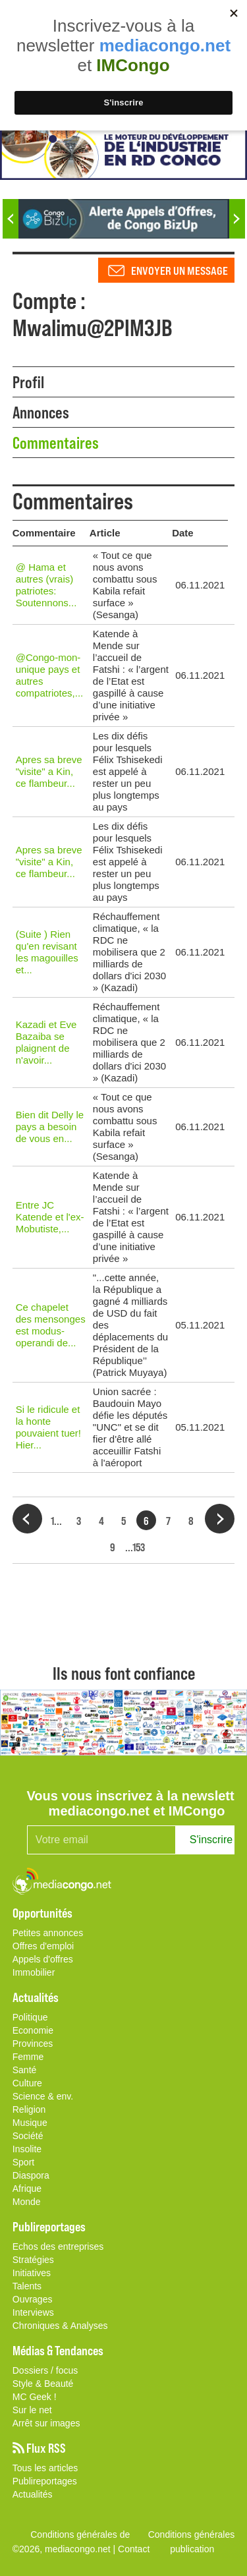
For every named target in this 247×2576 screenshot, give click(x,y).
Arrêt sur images (46, 2423)
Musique (30, 2122)
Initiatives (32, 2273)
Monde (27, 2201)
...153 (135, 1546)
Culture (27, 2083)
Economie (33, 2030)
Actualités (33, 2494)
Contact (134, 2549)
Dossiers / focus (45, 2370)
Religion (29, 2109)
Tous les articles (45, 2468)
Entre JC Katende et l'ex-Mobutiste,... (50, 1216)
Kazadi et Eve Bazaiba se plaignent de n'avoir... (46, 1042)
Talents (27, 2286)
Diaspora (31, 2175)
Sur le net (32, 2410)
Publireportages (45, 2481)
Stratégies (33, 2259)
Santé (25, 2070)
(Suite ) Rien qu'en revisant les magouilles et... (47, 952)
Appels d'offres (43, 1959)
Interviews (33, 2312)
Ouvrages (33, 2299)
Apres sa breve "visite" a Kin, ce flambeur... (49, 771)
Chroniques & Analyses (60, 2325)
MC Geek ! (35, 2396)
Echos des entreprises (58, 2246)
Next (237, 219)
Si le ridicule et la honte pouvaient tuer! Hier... (48, 1427)
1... (56, 1520)
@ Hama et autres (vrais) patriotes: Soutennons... (46, 584)
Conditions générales (191, 2534)
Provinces (33, 2043)
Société (28, 2136)
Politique (30, 2017)
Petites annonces (48, 1933)
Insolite (27, 2149)
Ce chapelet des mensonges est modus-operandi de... (51, 1325)
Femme (28, 2056)
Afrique (27, 2188)
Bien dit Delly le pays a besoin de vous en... (50, 1126)
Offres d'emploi (43, 1946)
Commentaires (56, 442)
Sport (23, 2162)
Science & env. (43, 2096)
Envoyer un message (179, 270)
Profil (28, 381)
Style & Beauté (43, 2383)
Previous (10, 219)
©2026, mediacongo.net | (65, 2549)
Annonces (41, 412)
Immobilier (34, 1972)
